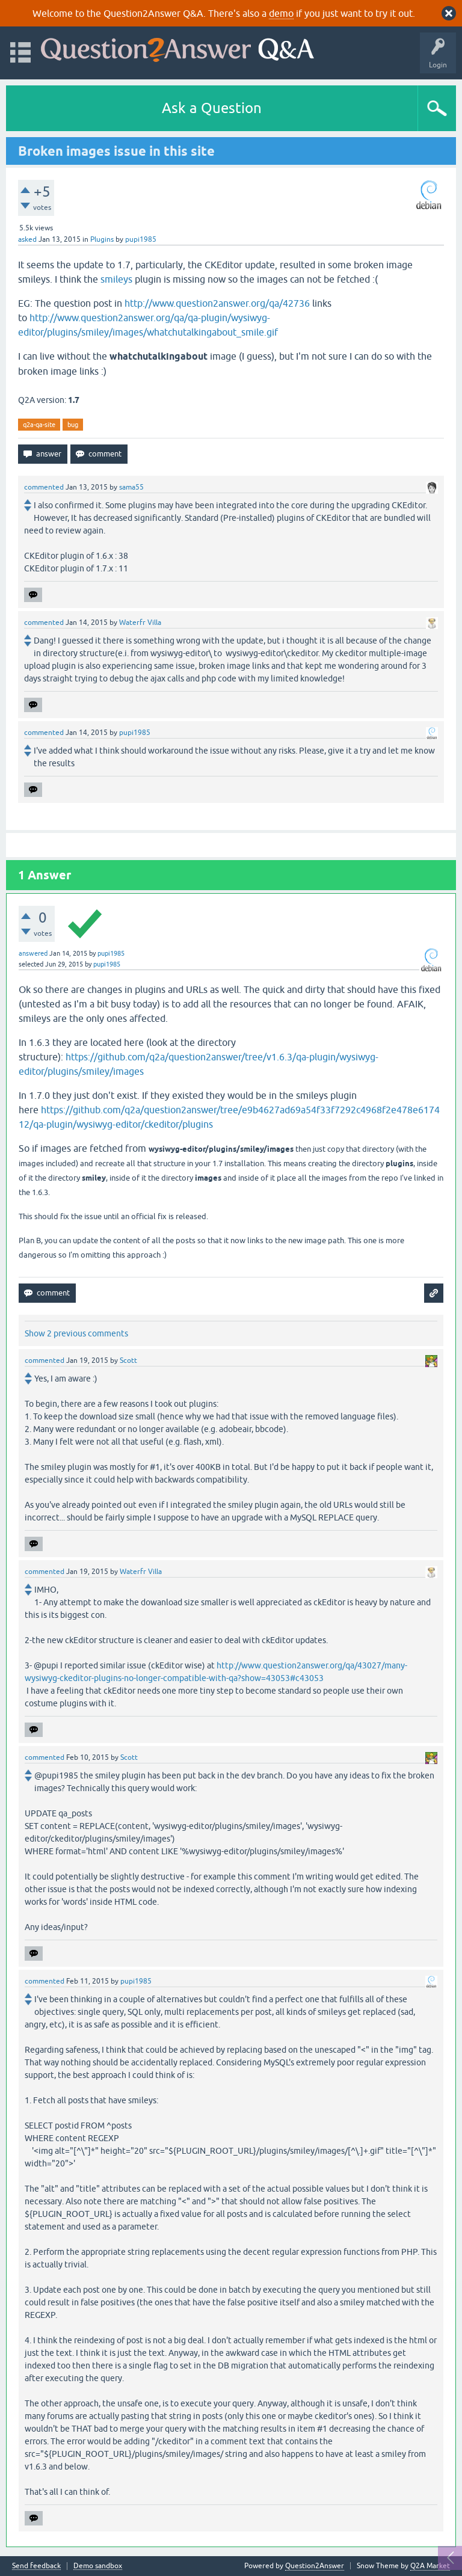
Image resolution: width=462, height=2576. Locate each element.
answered (33, 953)
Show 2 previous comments (76, 1333)
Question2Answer (314, 2566)
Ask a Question (212, 108)
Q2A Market (430, 2566)
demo (281, 13)
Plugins (102, 239)
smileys (116, 279)
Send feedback (36, 2566)
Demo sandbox (97, 2566)
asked (27, 239)
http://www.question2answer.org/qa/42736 (217, 303)
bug (72, 424)
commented (44, 487)
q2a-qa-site (39, 424)
